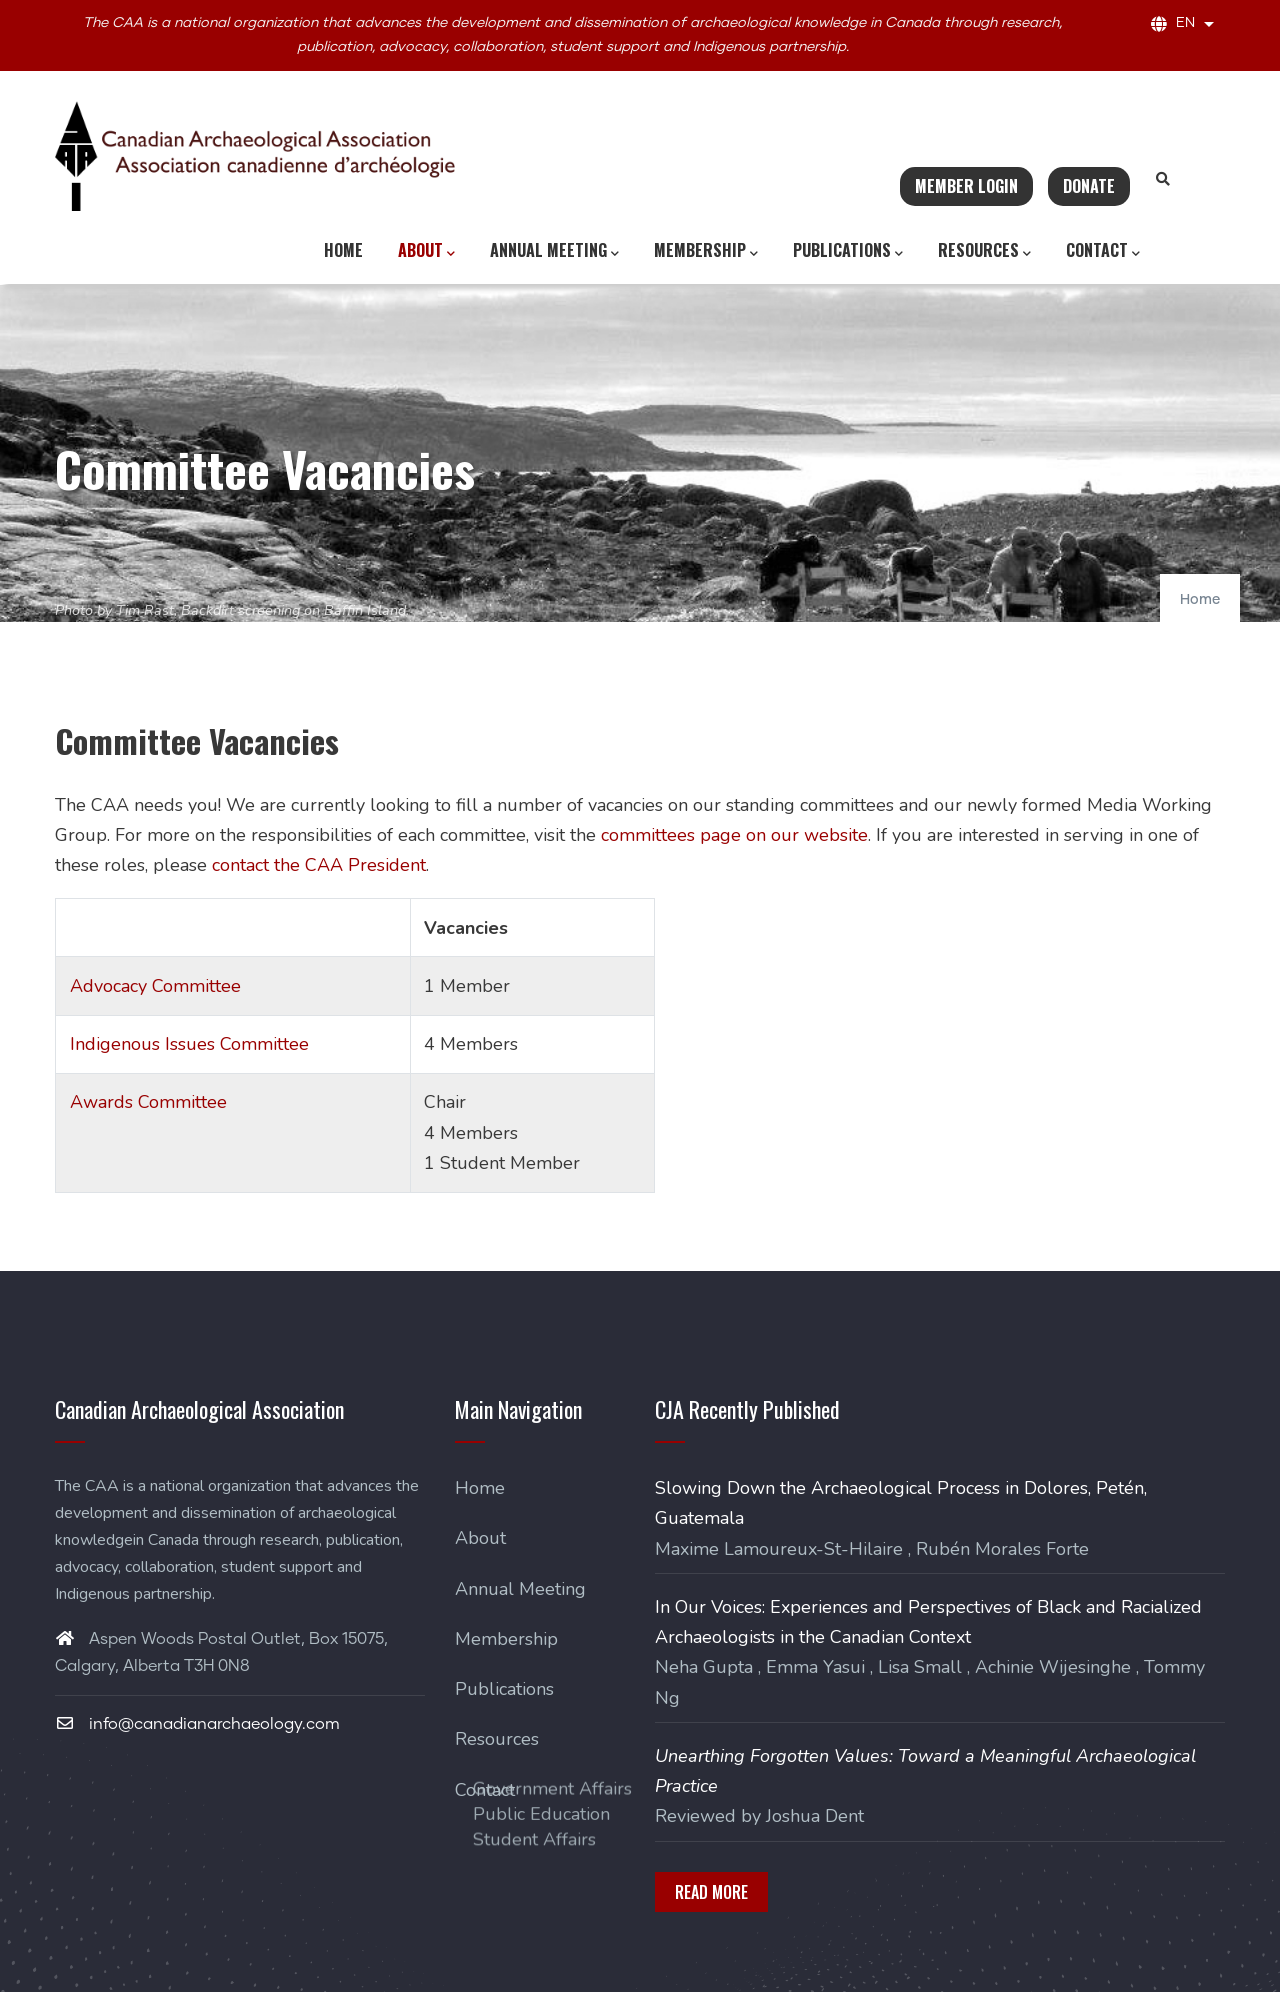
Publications (848, 251)
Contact (1103, 251)
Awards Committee (148, 1102)
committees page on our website (734, 835)
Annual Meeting (554, 251)
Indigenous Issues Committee (189, 1044)
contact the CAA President (319, 865)
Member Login (966, 186)
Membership (706, 251)
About (426, 251)
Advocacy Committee (155, 986)
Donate (1089, 186)
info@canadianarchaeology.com (197, 1724)
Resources (984, 251)
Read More (711, 1892)
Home (343, 250)
